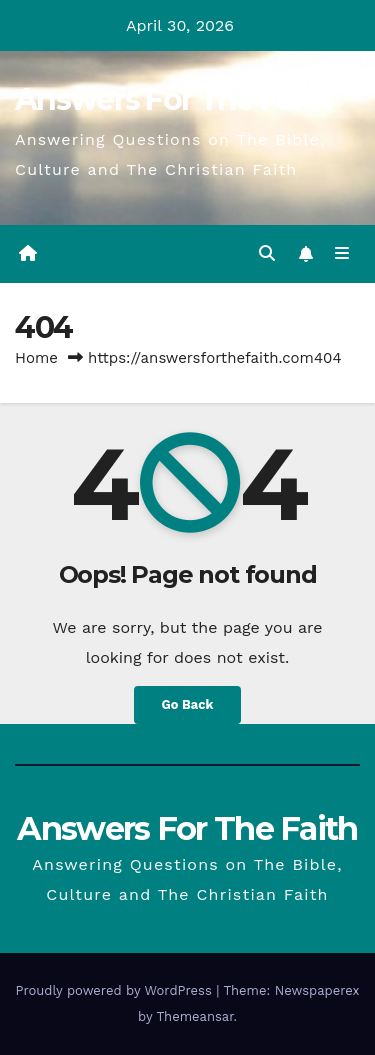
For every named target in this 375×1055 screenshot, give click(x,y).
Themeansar (195, 1016)
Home (36, 358)
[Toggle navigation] (342, 254)
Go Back (188, 704)
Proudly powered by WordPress (115, 990)
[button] (267, 253)
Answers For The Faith (173, 99)
